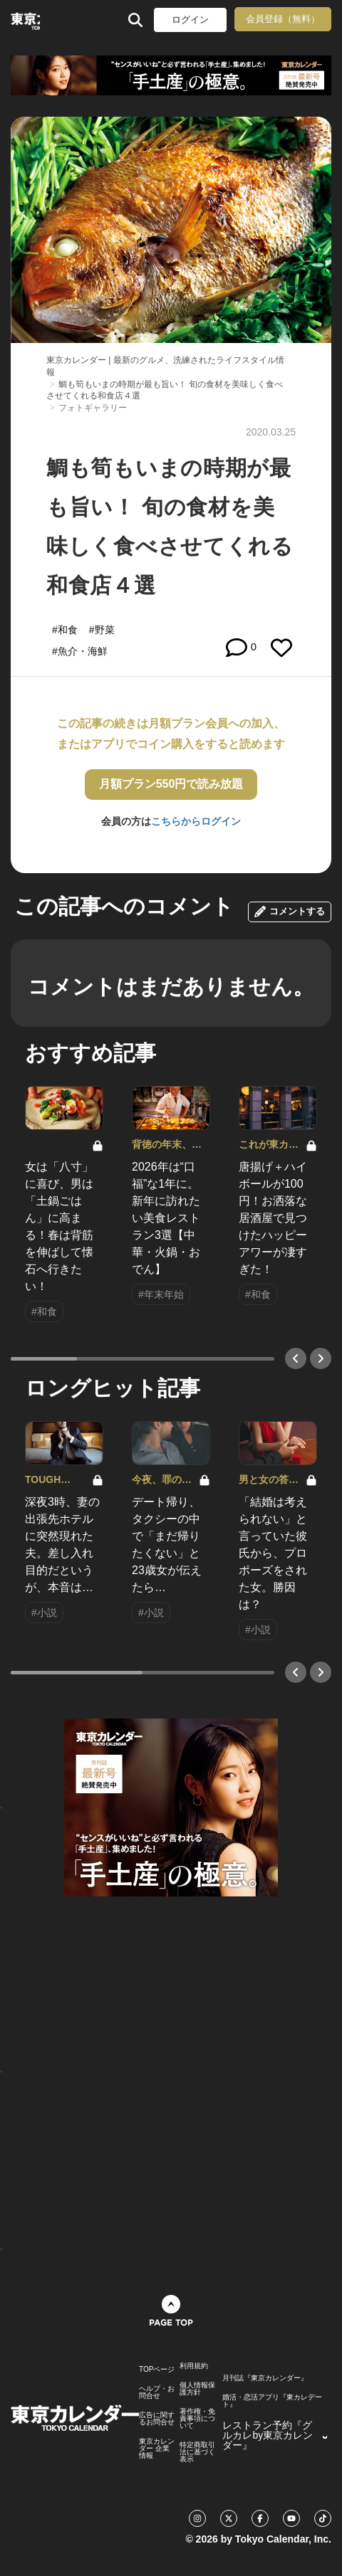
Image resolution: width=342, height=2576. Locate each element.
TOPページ (157, 2369)
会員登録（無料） (283, 19)
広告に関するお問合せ (157, 2419)
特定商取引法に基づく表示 (197, 2452)
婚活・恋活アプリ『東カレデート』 (272, 2401)
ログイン (190, 19)
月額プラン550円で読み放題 (171, 784)
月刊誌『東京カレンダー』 (265, 2378)
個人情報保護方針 (197, 2389)
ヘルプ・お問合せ (157, 2392)
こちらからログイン (196, 821)
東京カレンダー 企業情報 (157, 2448)
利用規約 (194, 2366)
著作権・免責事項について (197, 2418)
